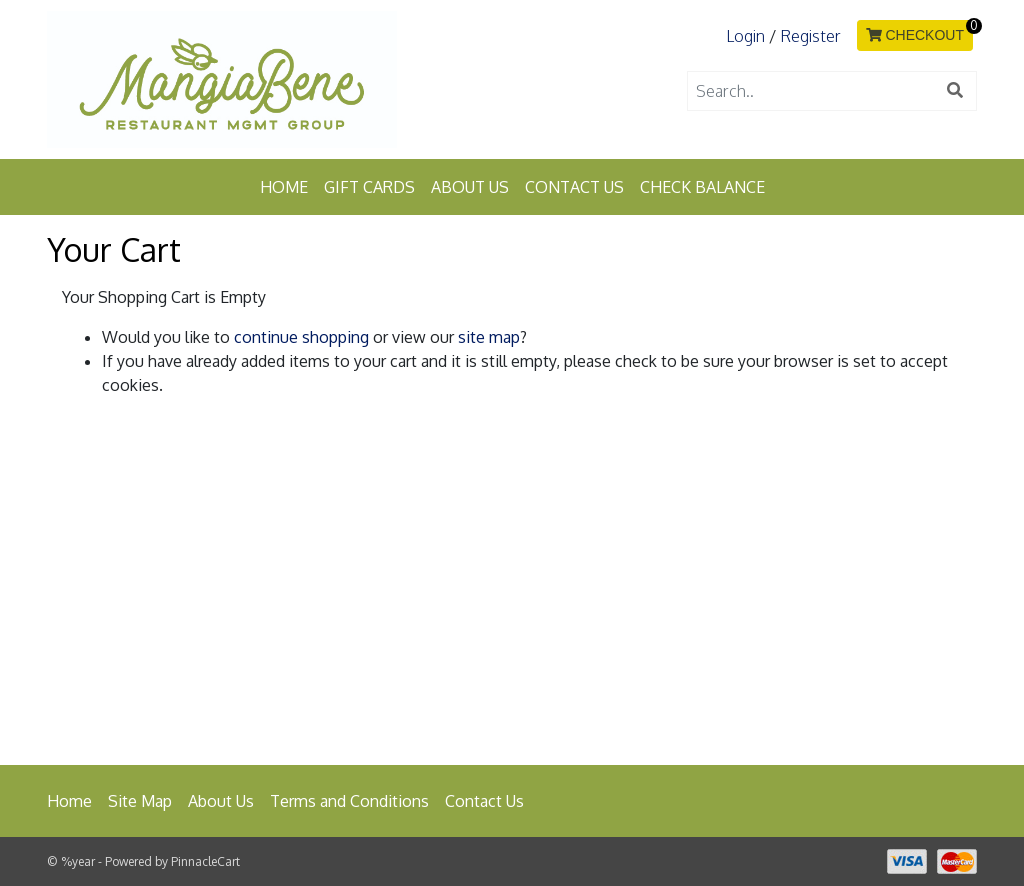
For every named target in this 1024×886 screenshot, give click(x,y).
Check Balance (702, 187)
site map (489, 337)
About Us (470, 187)
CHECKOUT (915, 35)
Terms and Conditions (349, 801)
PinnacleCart (205, 861)
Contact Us (574, 187)
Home (284, 187)
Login (745, 36)
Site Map (140, 801)
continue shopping (301, 337)
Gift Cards (369, 187)
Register (810, 36)
